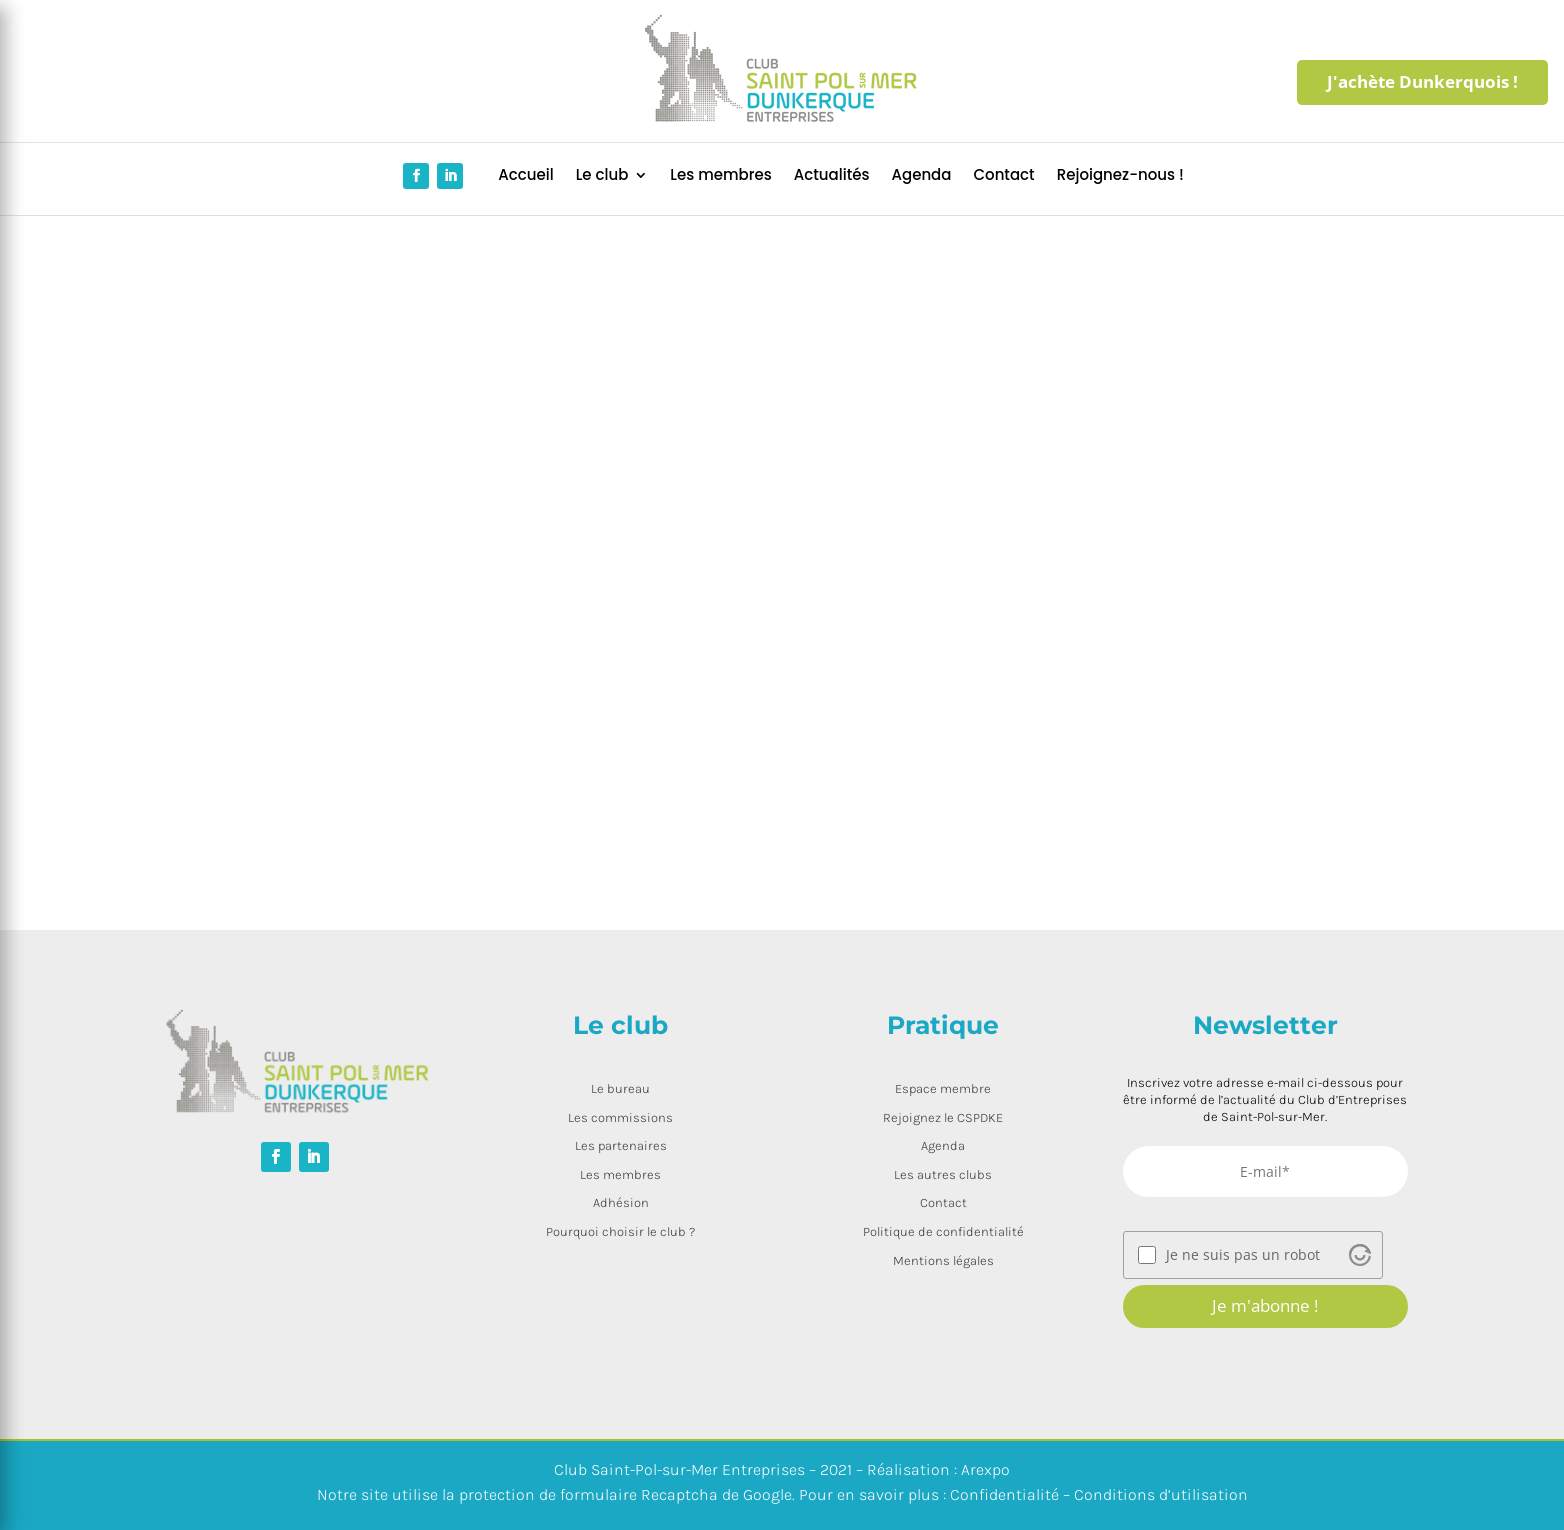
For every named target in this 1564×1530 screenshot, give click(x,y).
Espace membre (943, 1088)
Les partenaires (621, 1145)
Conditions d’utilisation (1161, 1494)
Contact (1003, 176)
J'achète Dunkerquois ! (1422, 81)
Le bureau (620, 1088)
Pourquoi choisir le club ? (620, 1231)
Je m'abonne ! (1265, 1305)
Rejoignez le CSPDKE (943, 1117)
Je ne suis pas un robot (1243, 1255)
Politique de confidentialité (943, 1231)
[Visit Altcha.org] (1360, 1255)
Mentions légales (943, 1260)
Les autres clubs (943, 1174)
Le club (602, 176)
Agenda (922, 176)
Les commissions (620, 1117)
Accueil (525, 176)
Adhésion (621, 1202)
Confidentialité (1004, 1494)
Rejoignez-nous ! (1120, 176)
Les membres (720, 176)
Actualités (832, 176)
